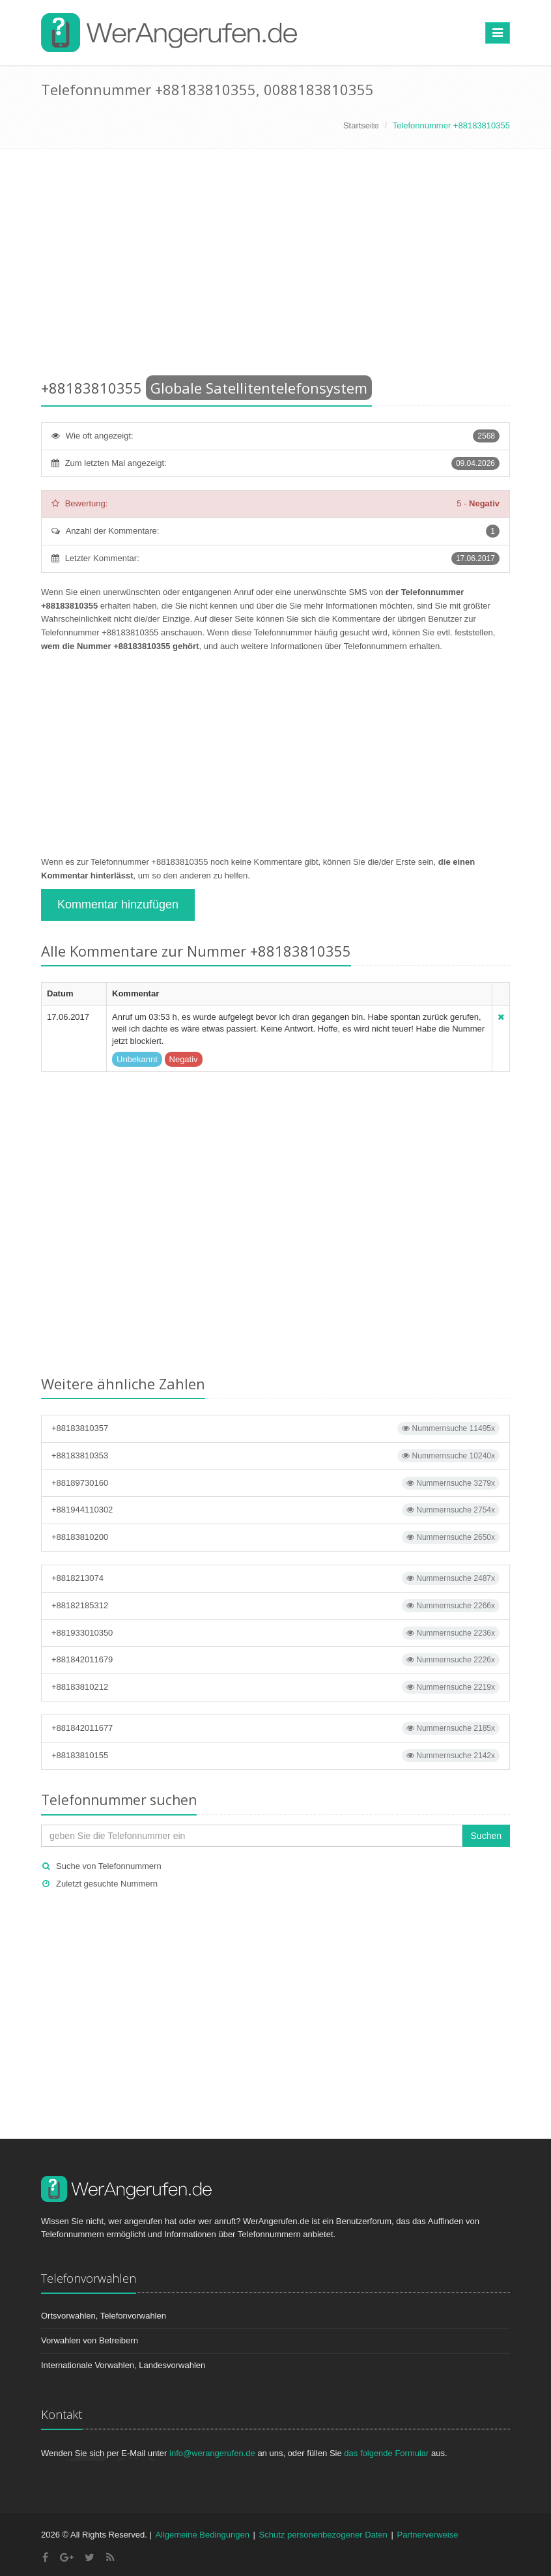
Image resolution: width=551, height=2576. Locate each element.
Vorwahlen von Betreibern (89, 2340)
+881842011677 (275, 1728)
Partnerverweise (427, 2535)
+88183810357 (275, 1428)
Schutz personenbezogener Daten (323, 2535)
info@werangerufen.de (212, 2453)
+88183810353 (275, 1455)
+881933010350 (275, 1633)
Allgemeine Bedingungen (202, 2535)
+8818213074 (275, 1578)
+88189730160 (275, 1483)
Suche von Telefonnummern (109, 1866)
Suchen (486, 1836)
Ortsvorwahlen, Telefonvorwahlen (103, 2316)
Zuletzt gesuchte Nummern (107, 1884)
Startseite (361, 125)
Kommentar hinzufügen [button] (117, 904)
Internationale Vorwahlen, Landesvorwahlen (123, 2365)
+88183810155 (275, 1755)
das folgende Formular (386, 2453)
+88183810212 (275, 1687)
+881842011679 (275, 1659)
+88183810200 (275, 1537)
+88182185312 (275, 1605)
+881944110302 (275, 1509)
